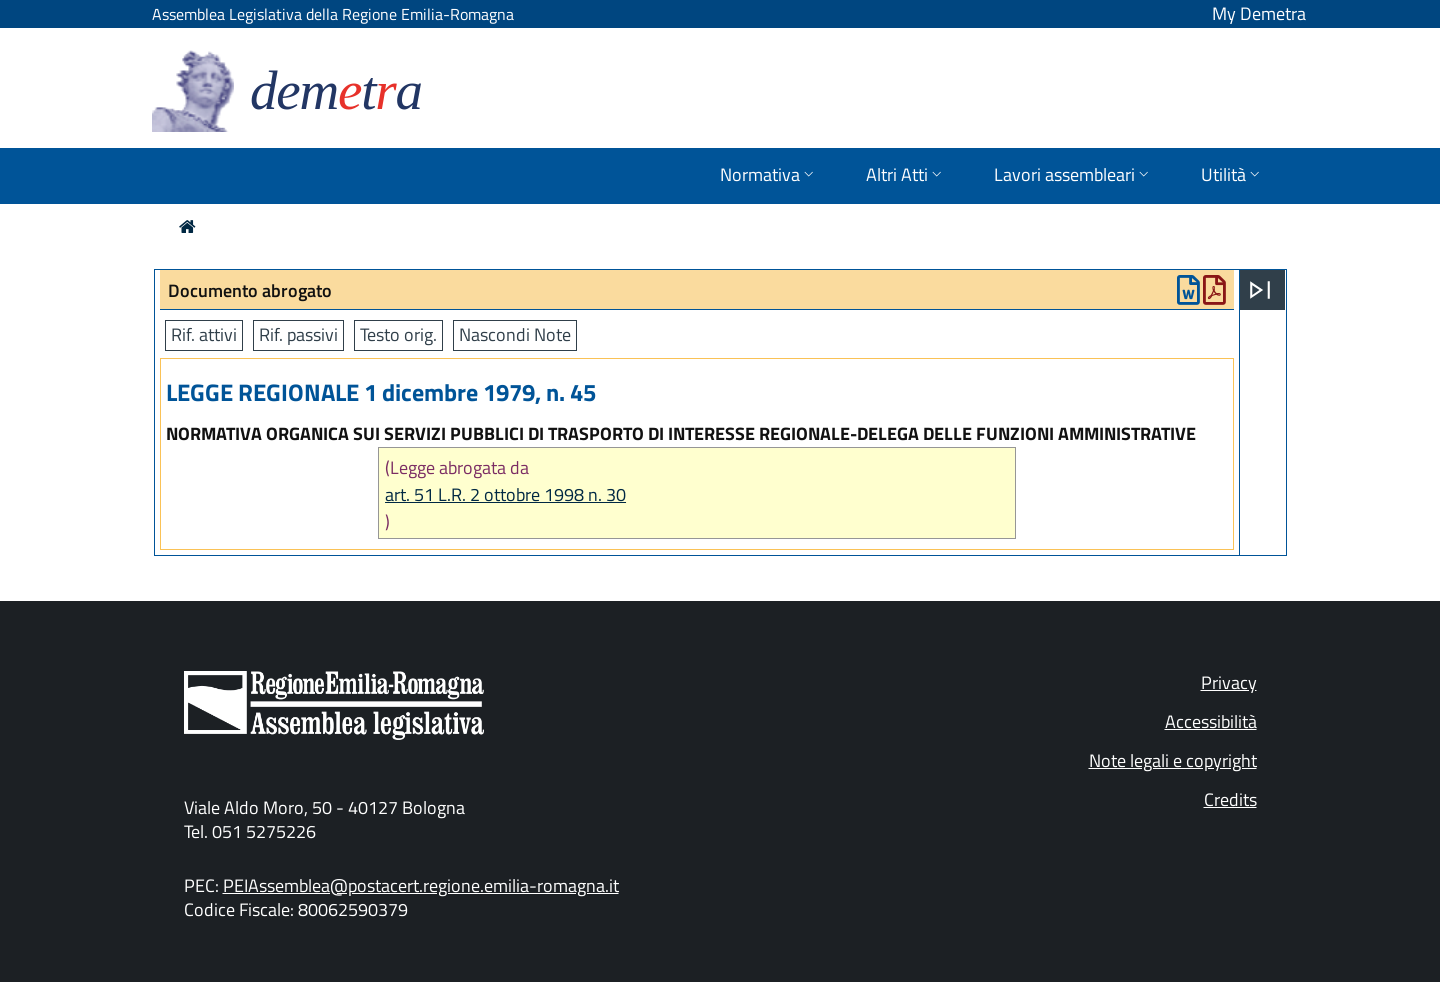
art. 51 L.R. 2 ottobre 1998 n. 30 (505, 494)
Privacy (1229, 682)
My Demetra (1259, 13)
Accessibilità (1211, 721)
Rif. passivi (298, 334)
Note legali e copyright (1173, 760)
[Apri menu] (1260, 290)
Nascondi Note (515, 334)
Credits (1230, 799)
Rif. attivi (204, 334)
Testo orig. (398, 334)
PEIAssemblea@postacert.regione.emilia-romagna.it (421, 885)
